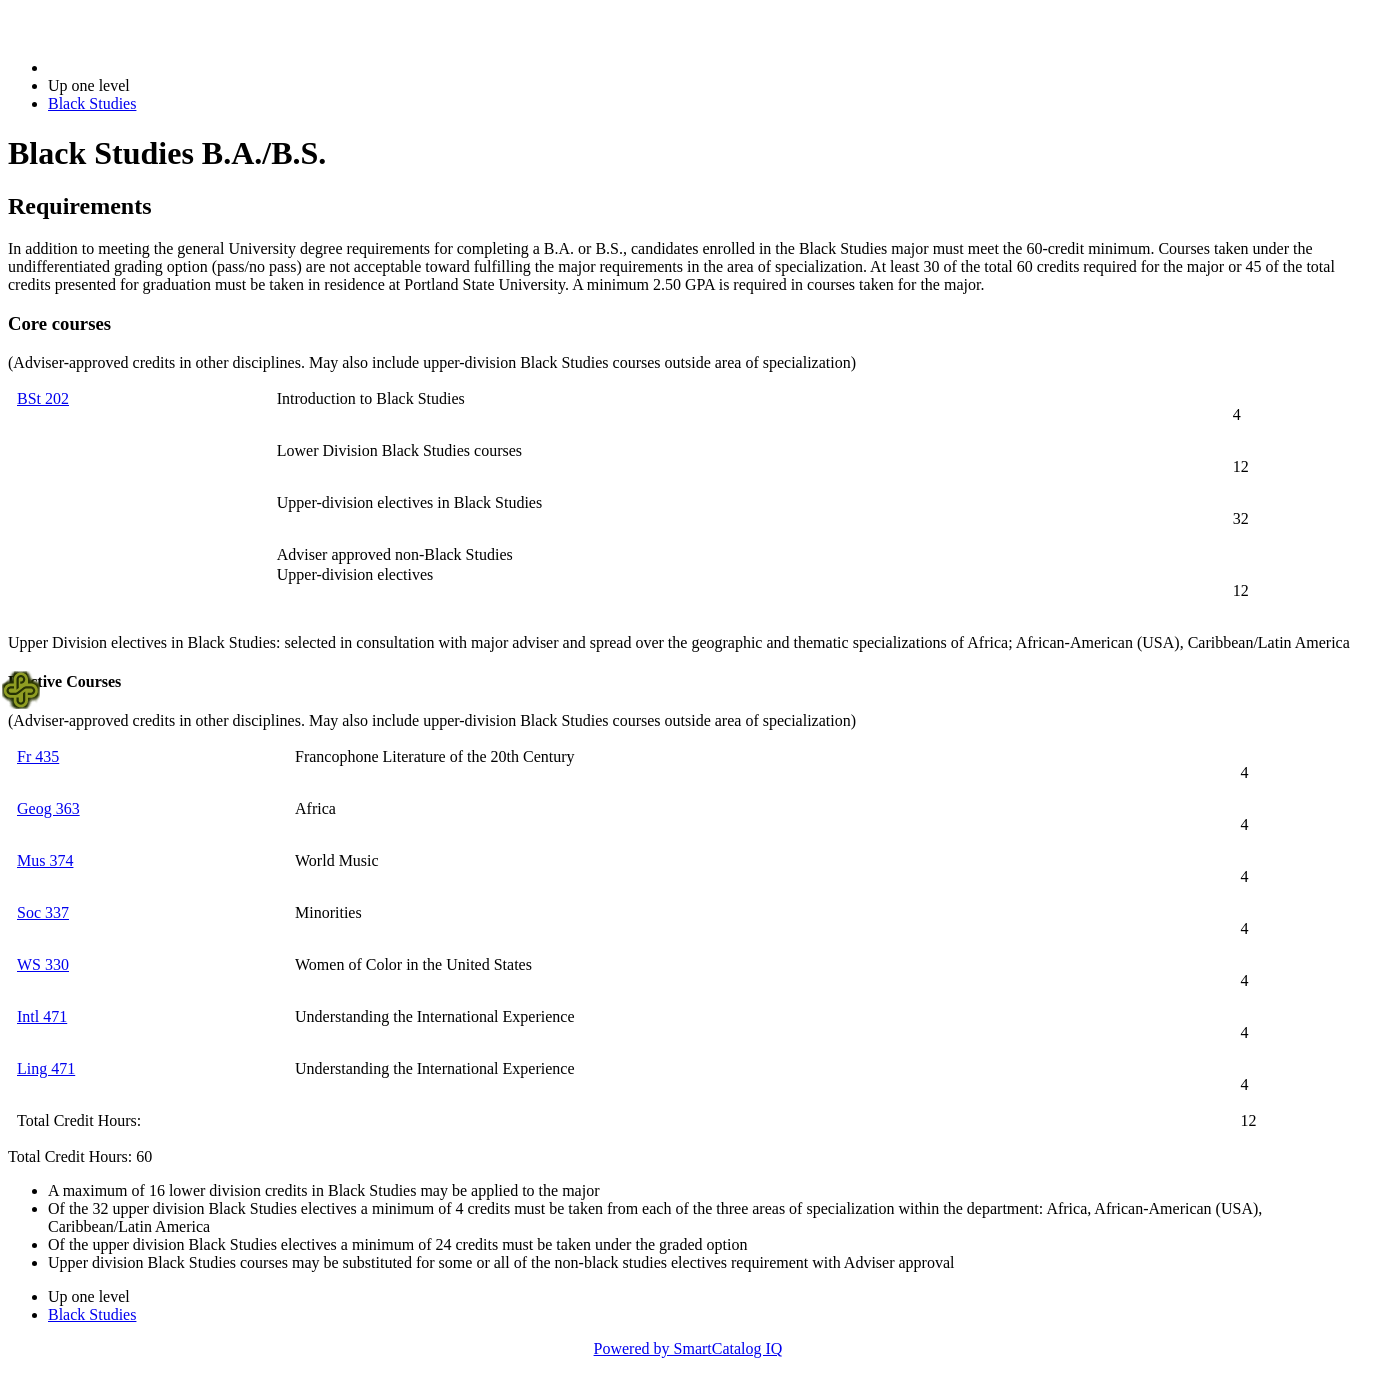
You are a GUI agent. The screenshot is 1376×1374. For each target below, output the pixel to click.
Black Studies (92, 103)
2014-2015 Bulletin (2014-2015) (152, 67)
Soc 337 (43, 912)
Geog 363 (48, 808)
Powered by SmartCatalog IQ (688, 1348)
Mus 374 (45, 860)
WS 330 (43, 964)
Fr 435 (38, 756)
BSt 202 (43, 398)
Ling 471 (46, 1068)
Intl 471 (42, 1016)
